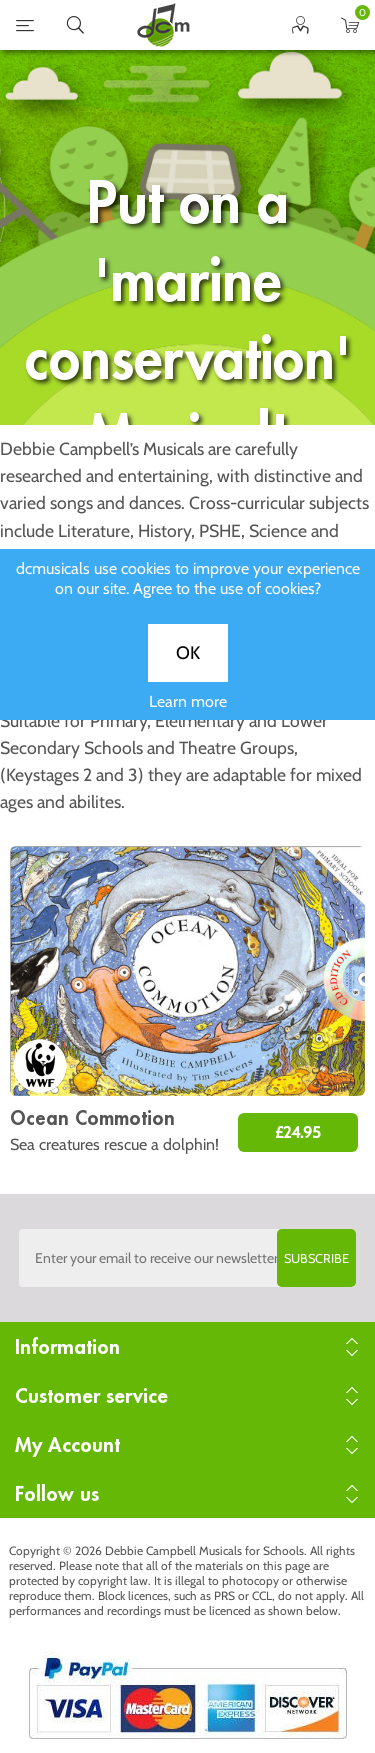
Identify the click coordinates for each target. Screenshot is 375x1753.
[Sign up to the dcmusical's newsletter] (188, 1258)
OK (188, 674)
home (163, 25)
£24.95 (298, 1132)
